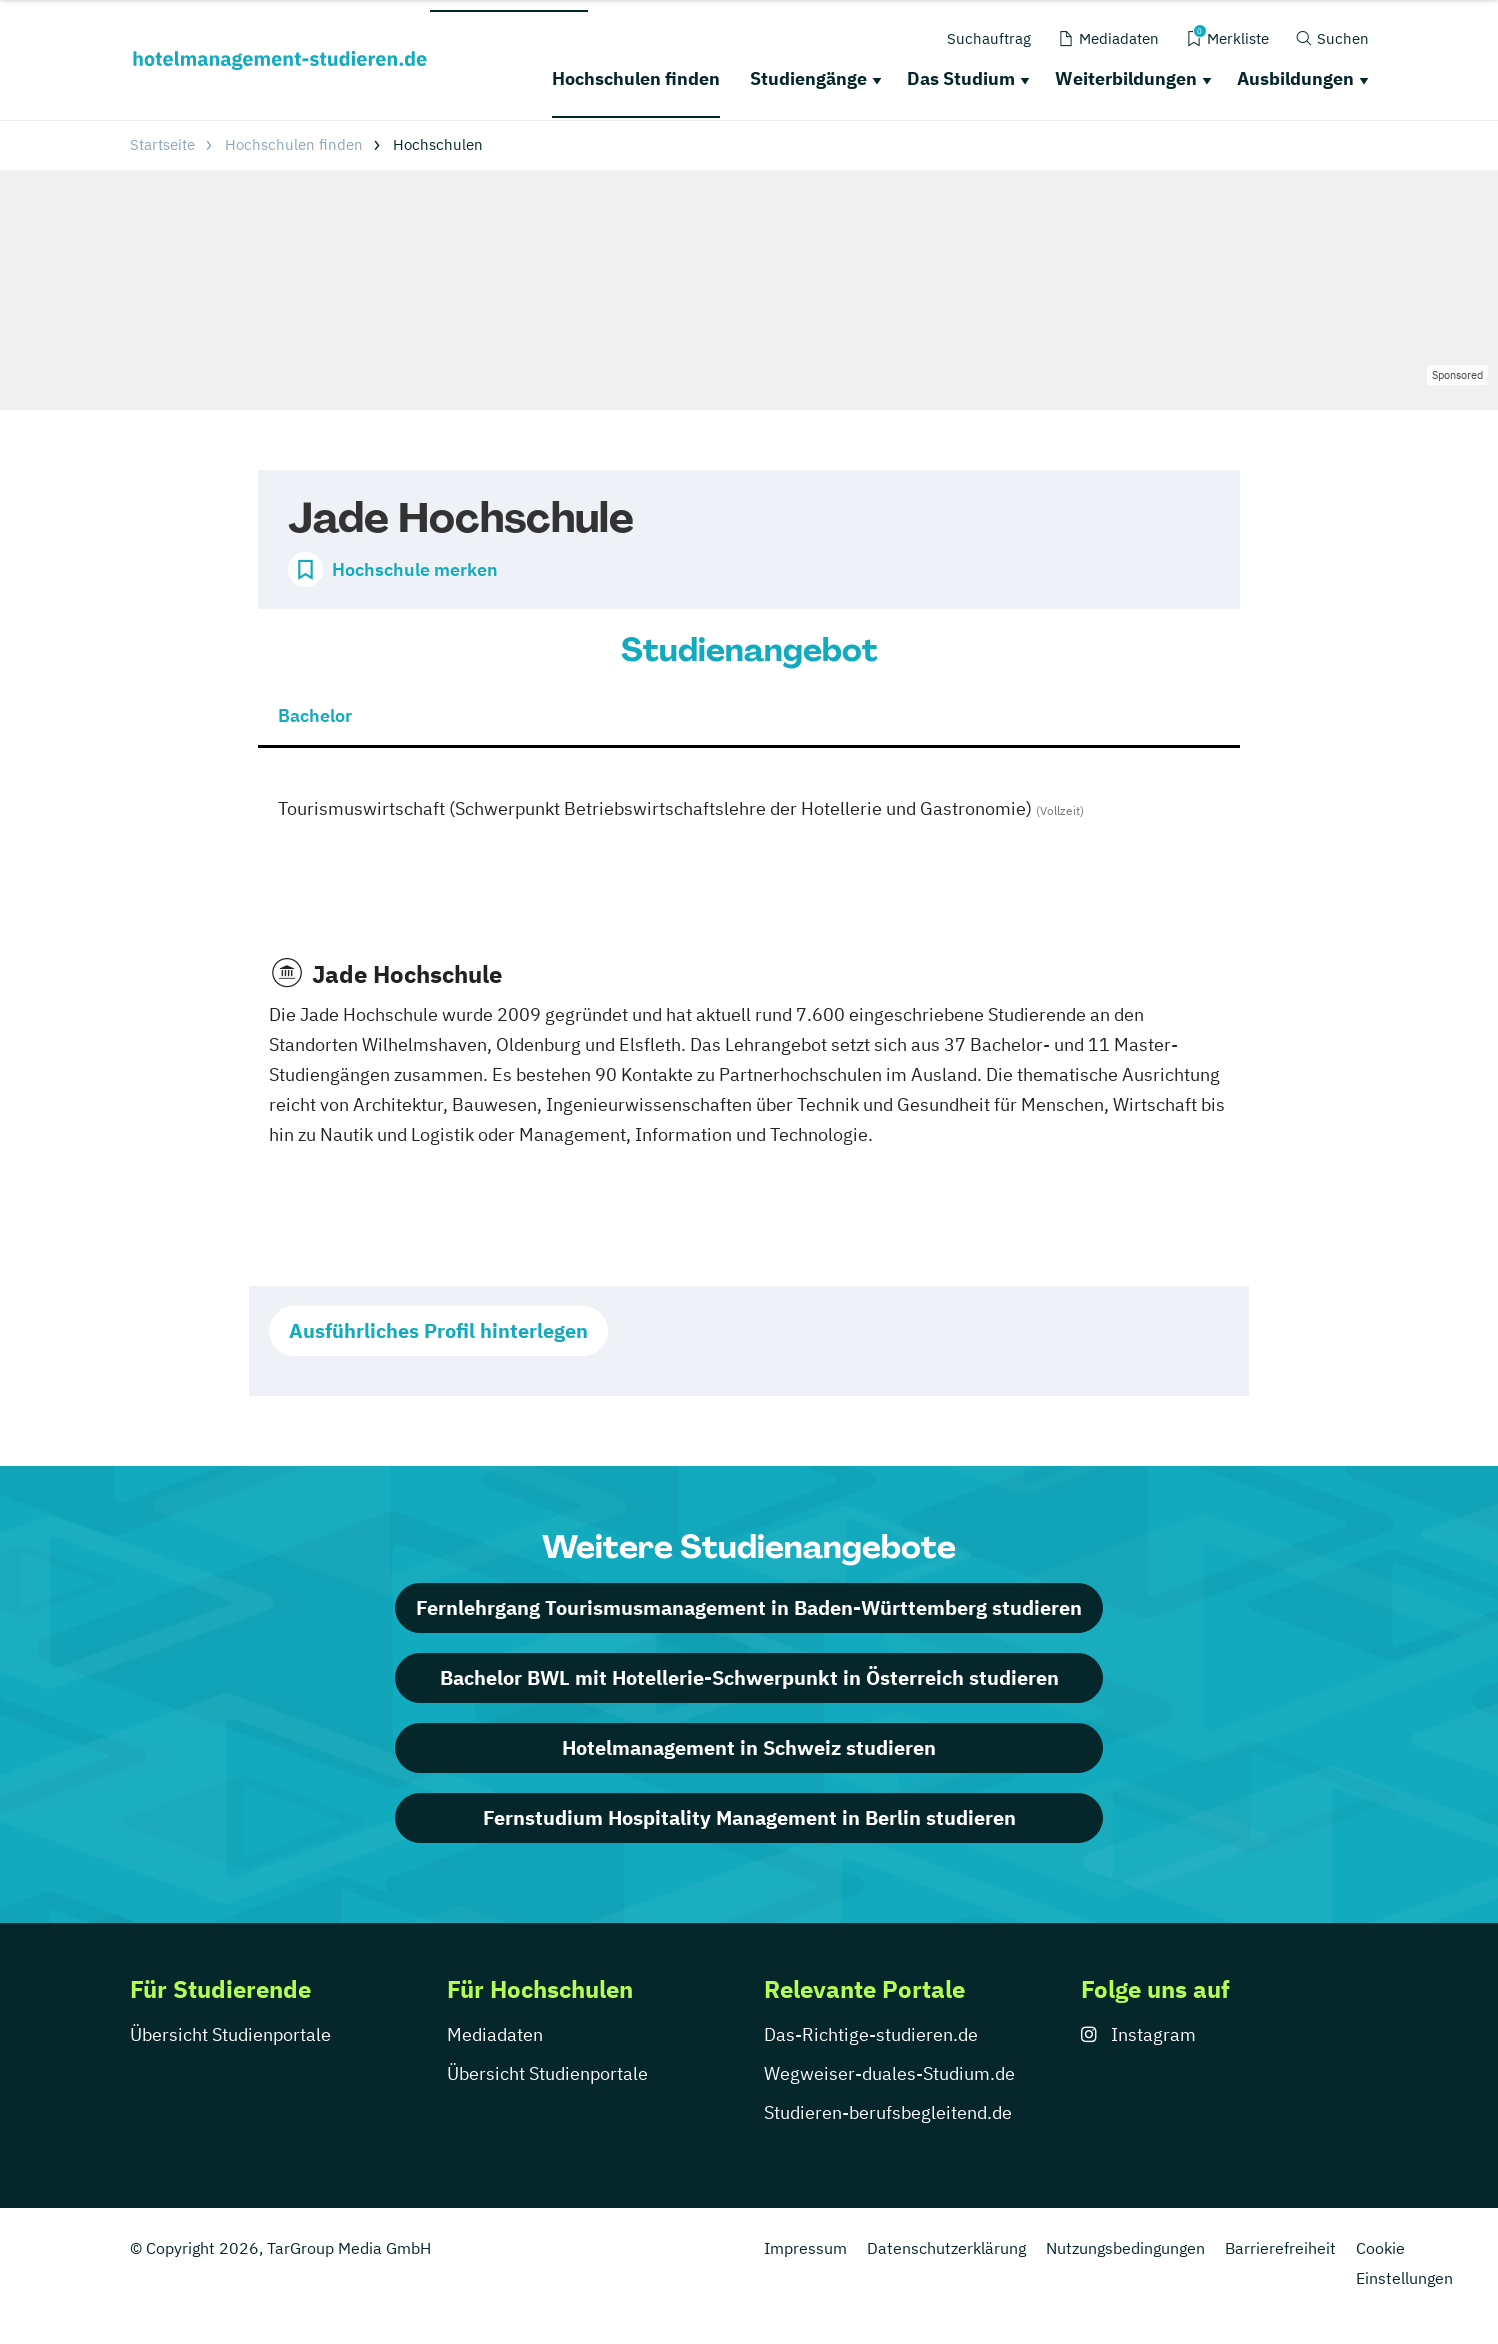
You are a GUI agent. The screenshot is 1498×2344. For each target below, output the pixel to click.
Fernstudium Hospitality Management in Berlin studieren (749, 1817)
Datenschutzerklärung (946, 2248)
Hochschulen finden (636, 78)
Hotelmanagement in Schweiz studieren (749, 1747)
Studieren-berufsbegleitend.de (888, 2112)
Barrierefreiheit (1280, 2248)
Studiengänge (808, 78)
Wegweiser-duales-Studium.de (889, 2073)
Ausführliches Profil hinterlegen (438, 1330)
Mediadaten (495, 2034)
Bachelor (315, 715)
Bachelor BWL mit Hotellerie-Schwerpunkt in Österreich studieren (749, 1677)
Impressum (805, 2248)
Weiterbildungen (1126, 78)
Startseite (162, 144)
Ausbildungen (1295, 78)
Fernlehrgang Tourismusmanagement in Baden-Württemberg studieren (749, 1607)
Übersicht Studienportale (230, 2034)
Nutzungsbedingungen (1125, 2248)
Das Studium (961, 78)
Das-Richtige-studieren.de (871, 2034)
